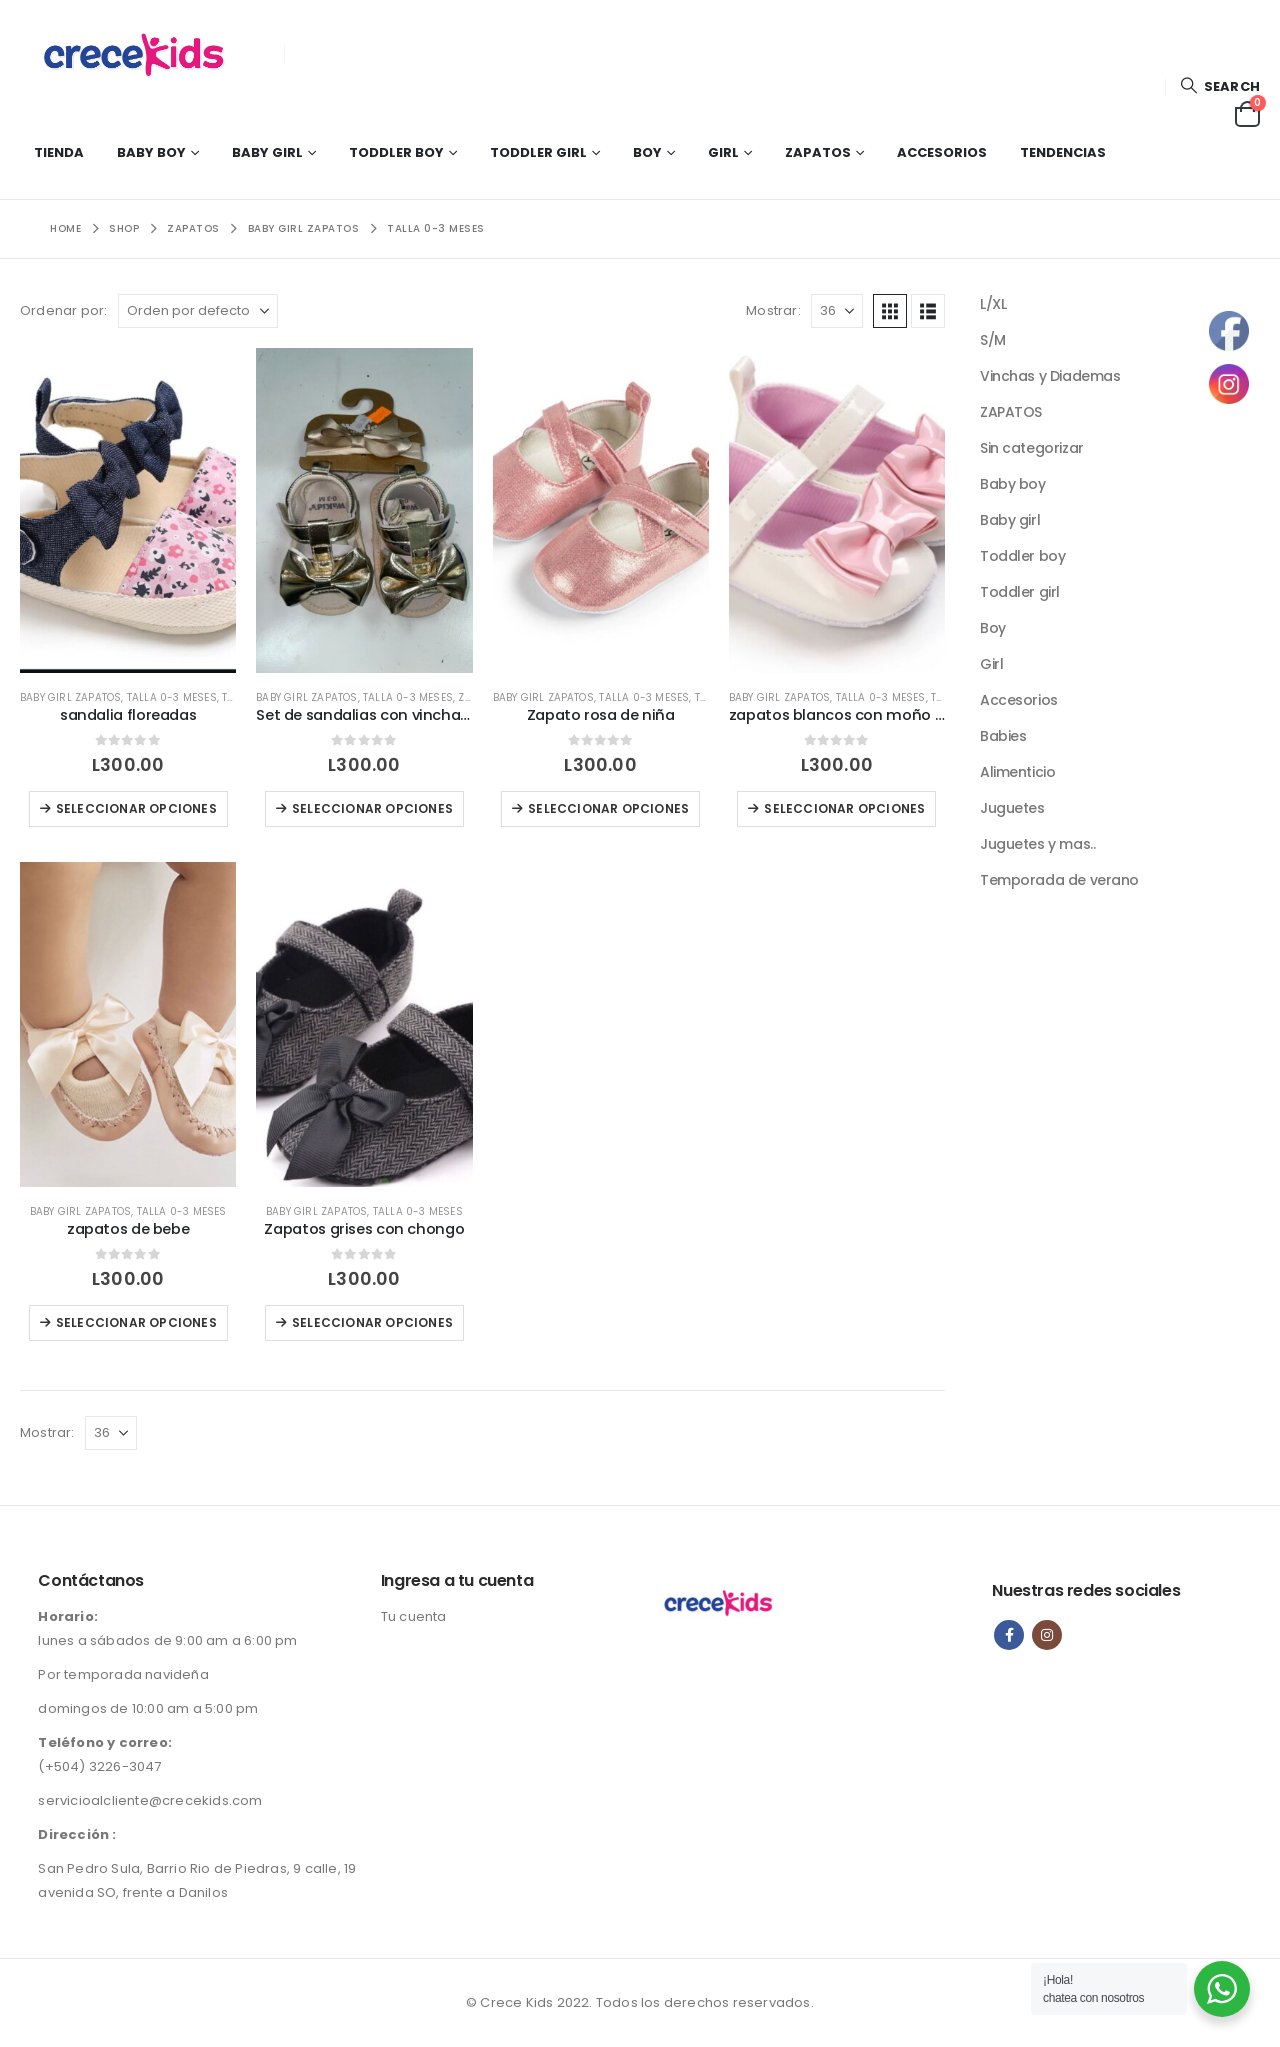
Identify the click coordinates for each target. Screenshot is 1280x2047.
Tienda (59, 152)
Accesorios (942, 152)
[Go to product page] (128, 510)
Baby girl (267, 152)
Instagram (1047, 1635)
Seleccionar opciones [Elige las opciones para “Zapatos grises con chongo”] (372, 1322)
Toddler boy (396, 152)
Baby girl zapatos (70, 697)
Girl (723, 152)
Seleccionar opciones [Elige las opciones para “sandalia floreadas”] (136, 808)
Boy (647, 152)
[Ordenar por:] (198, 311)
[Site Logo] (145, 53)
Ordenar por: (63, 310)
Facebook (1009, 1635)
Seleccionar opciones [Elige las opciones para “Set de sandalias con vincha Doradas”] (372, 808)
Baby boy (151, 152)
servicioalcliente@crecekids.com (150, 1800)
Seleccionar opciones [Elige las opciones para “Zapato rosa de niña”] (608, 808)
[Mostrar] (837, 311)
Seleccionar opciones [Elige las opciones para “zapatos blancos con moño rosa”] (844, 808)
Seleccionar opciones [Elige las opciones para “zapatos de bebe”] (136, 1322)
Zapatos (818, 152)
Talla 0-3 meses (172, 697)
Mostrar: (773, 310)
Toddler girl (538, 152)
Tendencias (1063, 152)
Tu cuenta (414, 1616)
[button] (1220, 86)
